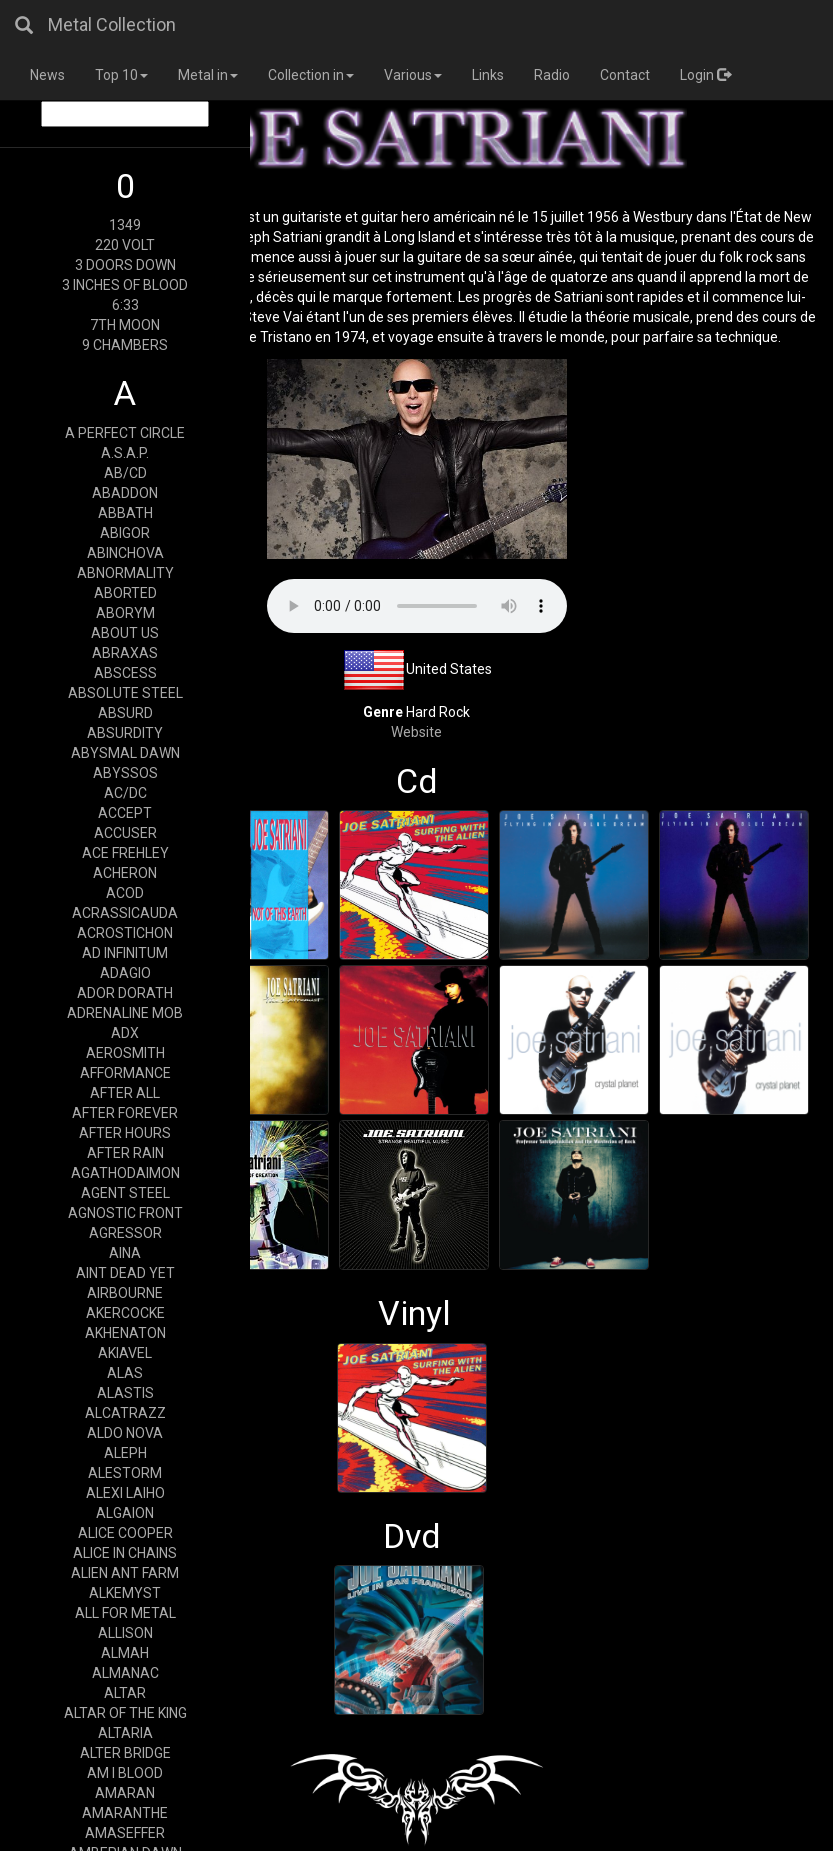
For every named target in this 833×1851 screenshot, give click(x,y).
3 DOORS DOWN (125, 265)
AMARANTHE (125, 1813)
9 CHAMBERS (125, 345)
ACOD (125, 893)
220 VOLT (125, 245)
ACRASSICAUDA (125, 913)
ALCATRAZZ (125, 1413)
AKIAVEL (125, 1353)
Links (488, 75)
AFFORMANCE (125, 1073)
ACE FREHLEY (125, 853)
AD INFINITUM (125, 953)
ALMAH (125, 1653)
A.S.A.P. (125, 453)
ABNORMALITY (125, 573)
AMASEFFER (125, 1833)
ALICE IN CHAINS (125, 1553)
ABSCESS (125, 673)
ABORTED (125, 593)
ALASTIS (125, 1393)
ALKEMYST (125, 1593)
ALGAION (125, 1513)
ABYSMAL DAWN (125, 753)
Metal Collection (112, 24)
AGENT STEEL (125, 1193)
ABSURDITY (125, 733)
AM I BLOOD (125, 1773)
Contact (625, 75)
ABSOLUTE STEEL (125, 693)
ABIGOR (125, 533)
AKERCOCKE (125, 1313)
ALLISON (125, 1633)
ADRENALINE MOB (125, 1013)
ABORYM (125, 613)
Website (416, 732)
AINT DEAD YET (125, 1273)
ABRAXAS (125, 653)
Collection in (311, 75)
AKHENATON (125, 1333)
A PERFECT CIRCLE (125, 433)
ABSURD (125, 713)
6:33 (125, 305)
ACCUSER (125, 833)
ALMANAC (125, 1673)
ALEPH (125, 1453)
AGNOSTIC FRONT (125, 1213)
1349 (125, 225)
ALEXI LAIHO (125, 1493)
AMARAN (125, 1793)
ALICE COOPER (125, 1533)
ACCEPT (125, 813)
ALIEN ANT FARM (125, 1573)
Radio (552, 75)
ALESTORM (125, 1473)
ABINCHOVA (125, 553)
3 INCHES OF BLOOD (125, 285)
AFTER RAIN (125, 1153)
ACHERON (125, 873)
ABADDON (125, 493)
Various (413, 75)
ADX (125, 1033)
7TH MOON (125, 325)
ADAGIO (125, 973)
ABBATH (125, 513)
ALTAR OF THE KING (125, 1713)
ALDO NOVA (125, 1433)
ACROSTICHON (125, 933)
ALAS (125, 1373)
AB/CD (125, 473)
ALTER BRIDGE (125, 1753)
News (47, 75)
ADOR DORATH (125, 993)
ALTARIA (125, 1733)
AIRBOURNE (125, 1293)
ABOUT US (125, 633)
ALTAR (125, 1693)
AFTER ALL (125, 1093)
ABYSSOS (125, 773)
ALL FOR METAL (125, 1613)
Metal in (208, 75)
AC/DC (125, 793)
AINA (125, 1253)
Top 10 (121, 75)
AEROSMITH (125, 1053)
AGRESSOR (125, 1233)
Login (705, 75)
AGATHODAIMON (125, 1173)
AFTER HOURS (125, 1133)
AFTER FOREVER (125, 1113)
